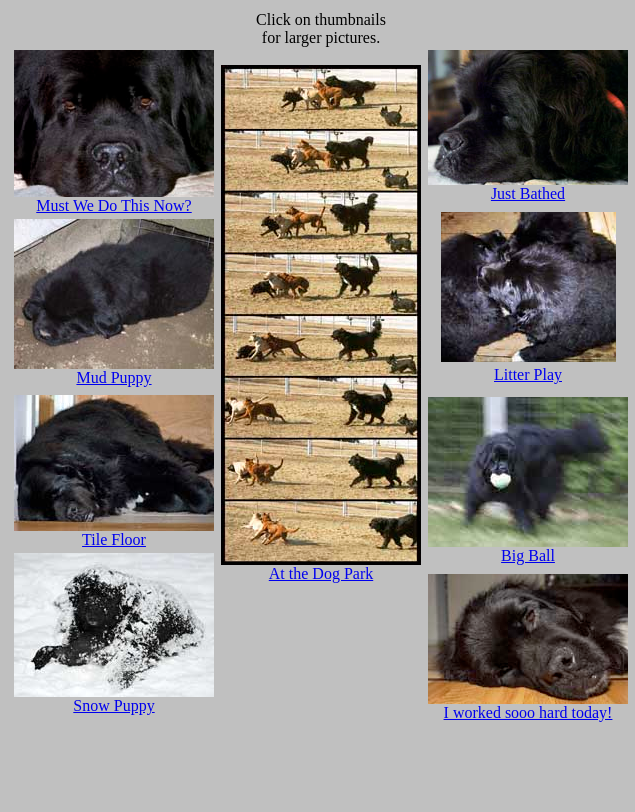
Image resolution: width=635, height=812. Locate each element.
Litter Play (528, 374)
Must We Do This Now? (114, 198)
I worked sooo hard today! (528, 705)
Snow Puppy (113, 705)
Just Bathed (528, 186)
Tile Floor (114, 539)
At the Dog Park (321, 566)
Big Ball (528, 548)
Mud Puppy (114, 370)
